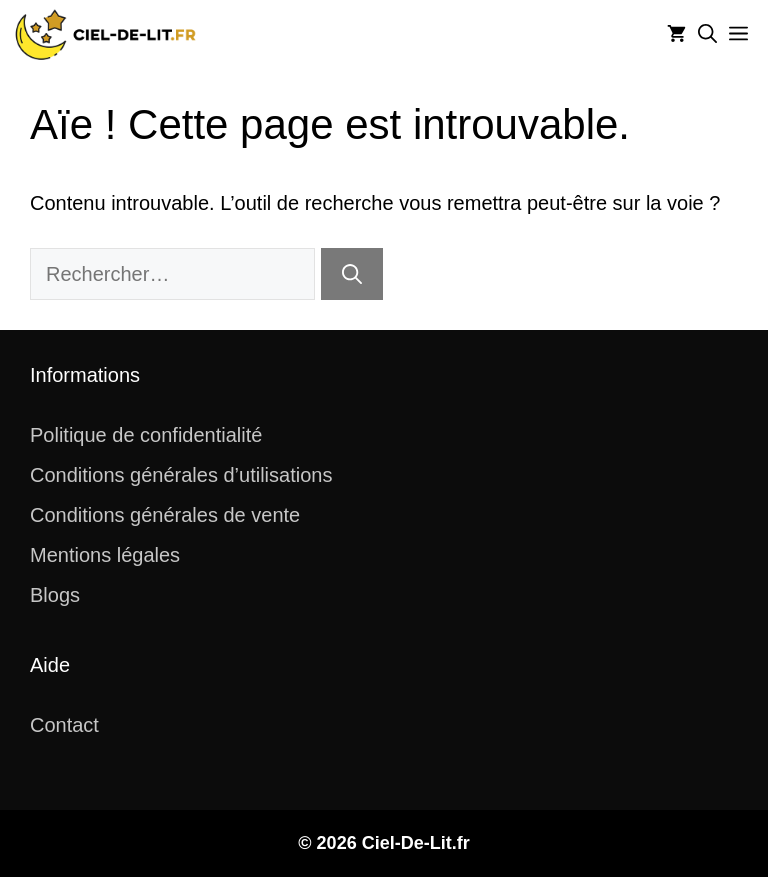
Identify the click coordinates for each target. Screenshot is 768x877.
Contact (64, 725)
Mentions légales (105, 555)
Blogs (55, 595)
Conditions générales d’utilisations (181, 475)
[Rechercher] (352, 274)
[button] (707, 35)
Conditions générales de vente (165, 515)
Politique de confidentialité (146, 435)
